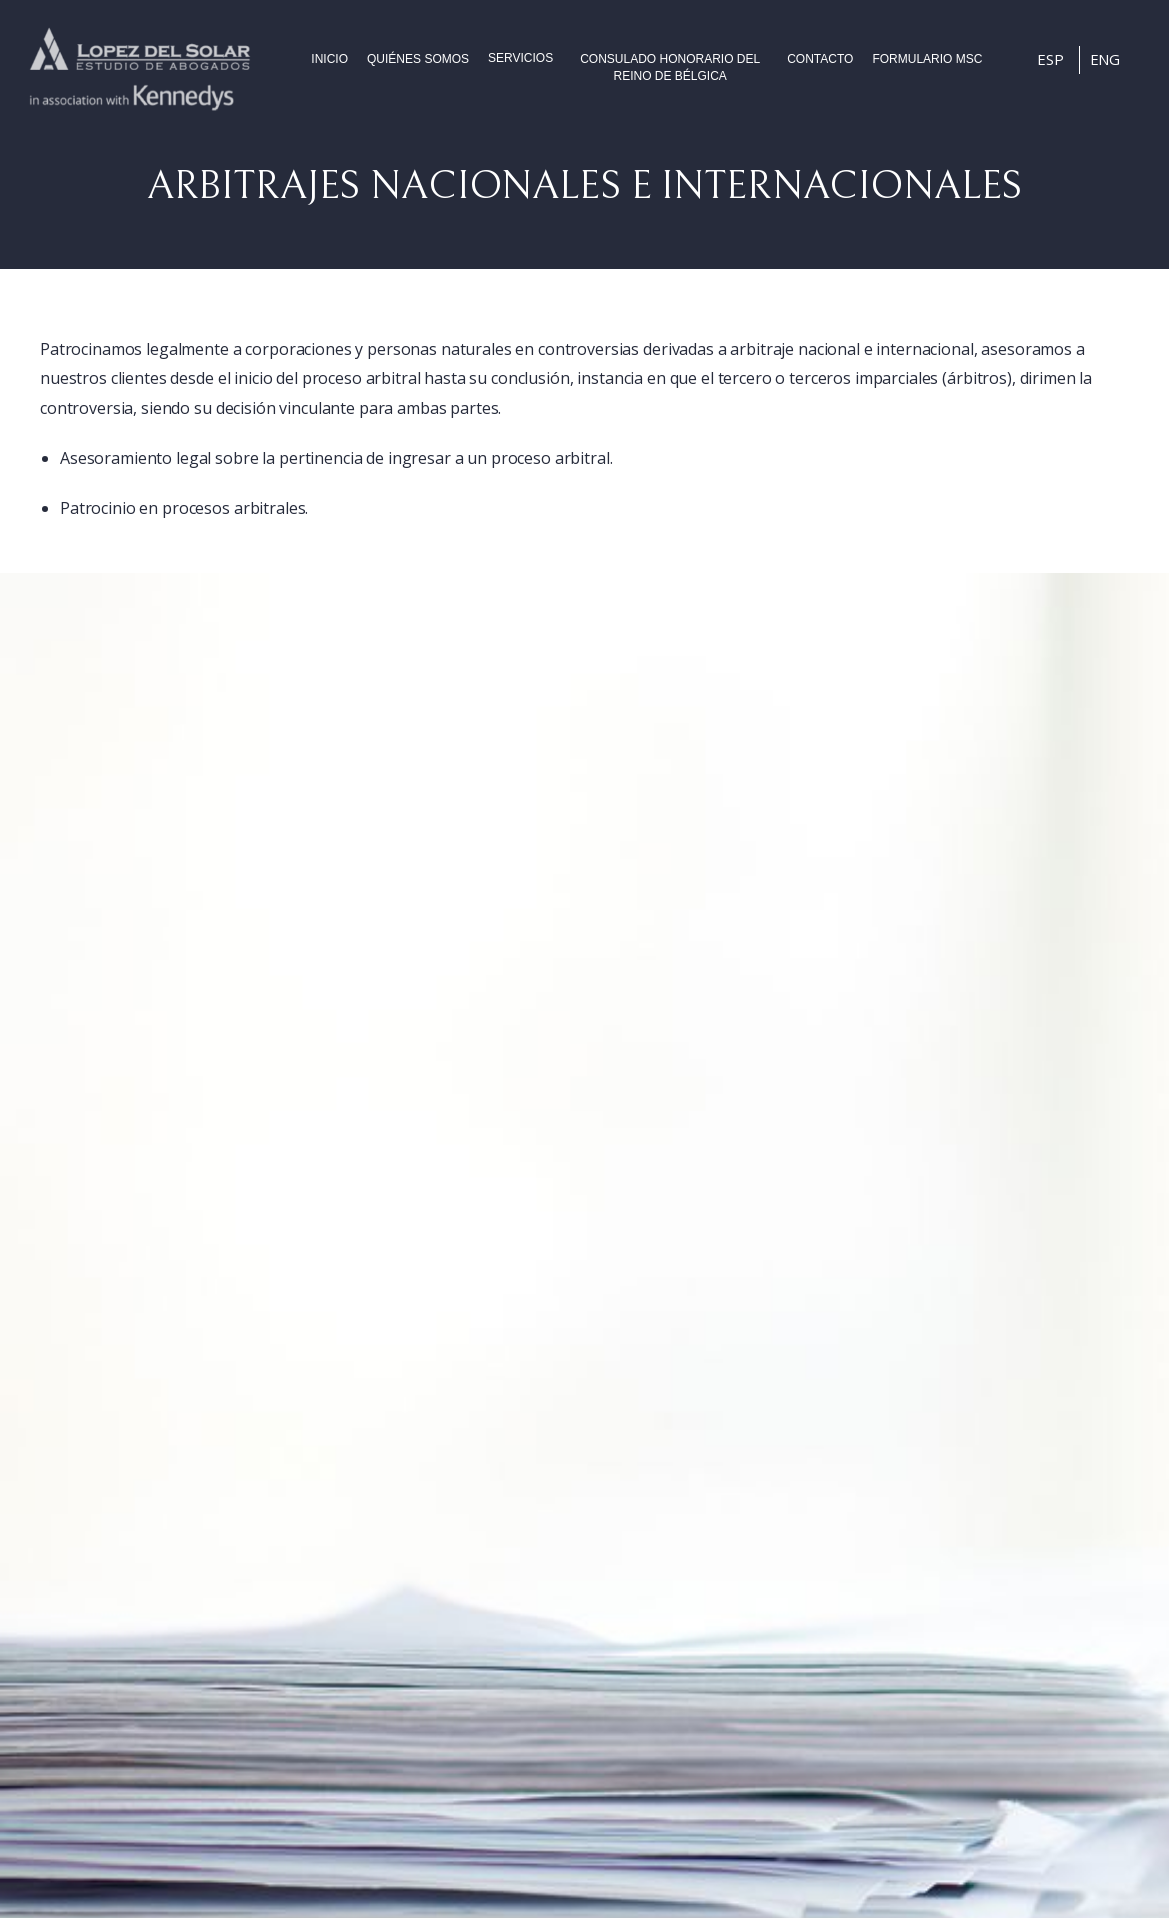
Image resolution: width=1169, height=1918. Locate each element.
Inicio (329, 59)
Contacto (820, 59)
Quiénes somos (418, 59)
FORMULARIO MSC (927, 59)
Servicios (520, 58)
